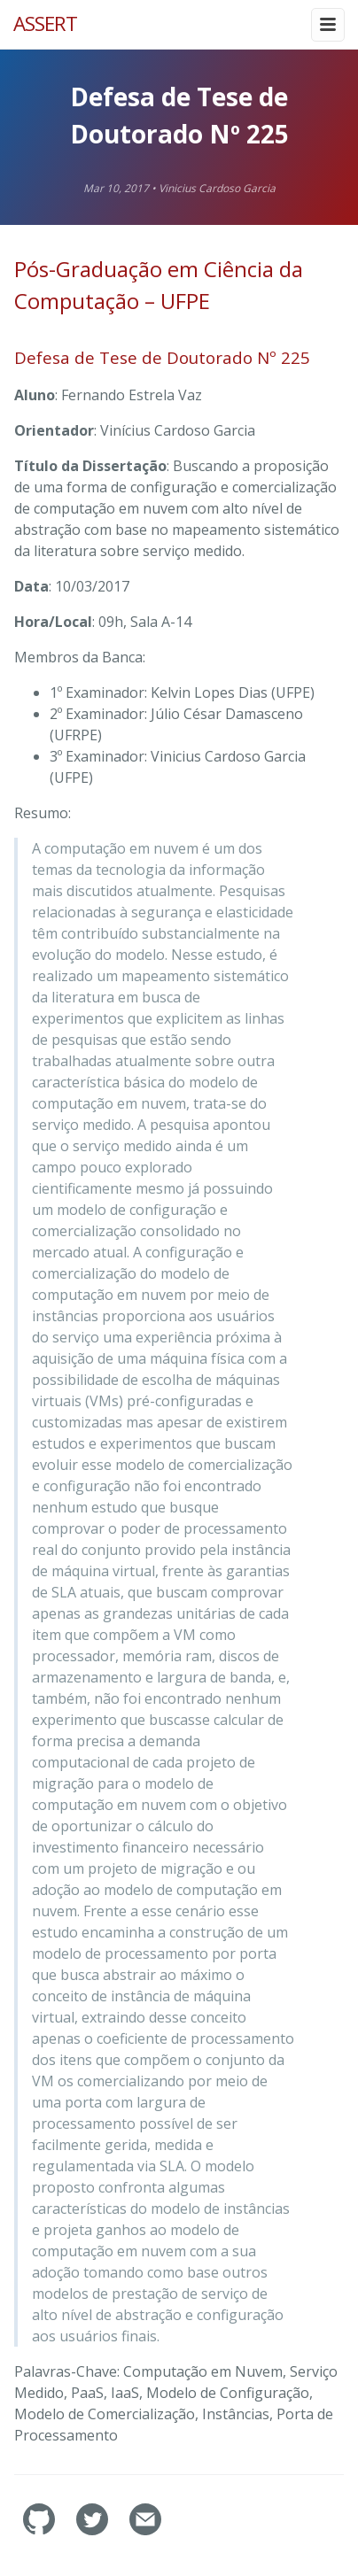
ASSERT (45, 23)
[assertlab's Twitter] (94, 2530)
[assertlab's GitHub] (40, 2530)
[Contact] (145, 2530)
